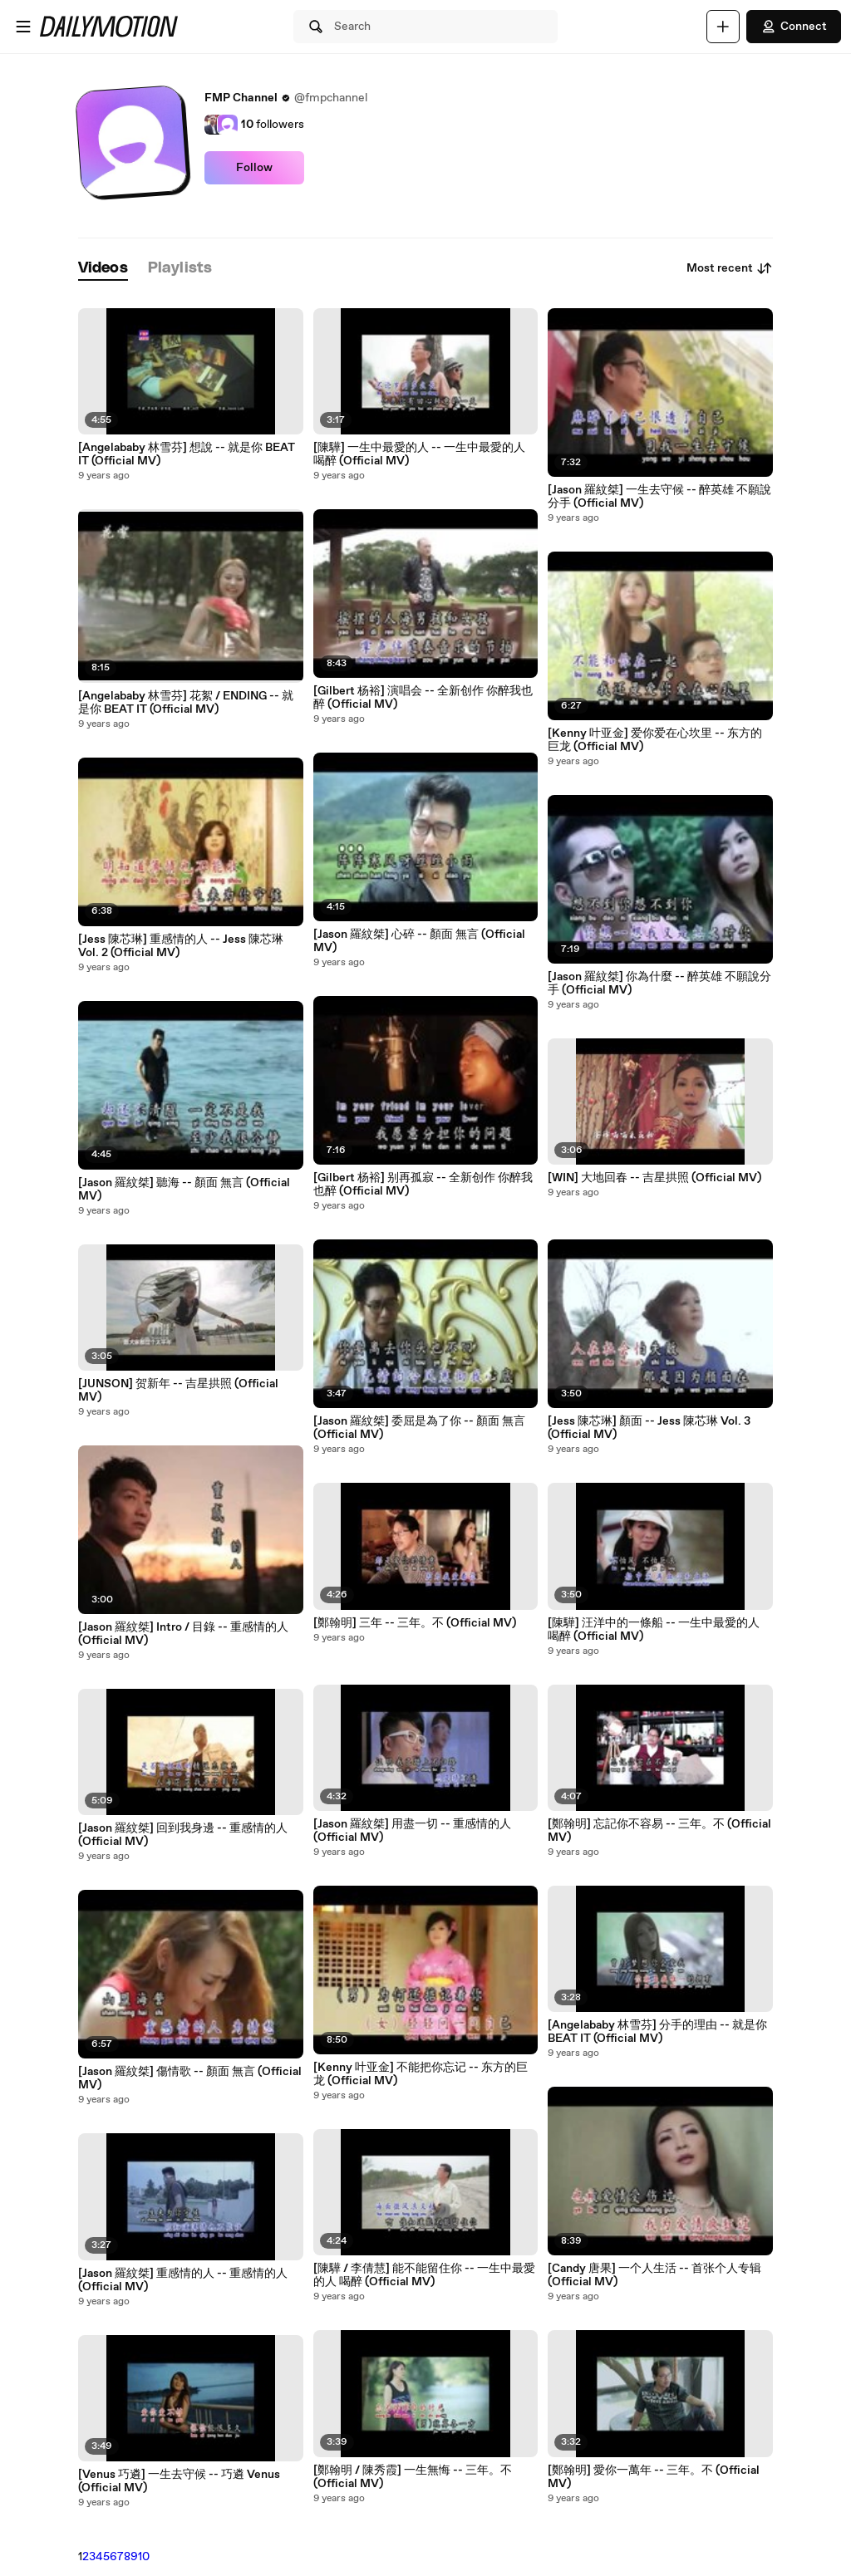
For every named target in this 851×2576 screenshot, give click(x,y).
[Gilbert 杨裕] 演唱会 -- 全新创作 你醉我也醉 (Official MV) (423, 697)
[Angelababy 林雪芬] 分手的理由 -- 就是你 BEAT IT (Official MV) (657, 2032)
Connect (793, 26)
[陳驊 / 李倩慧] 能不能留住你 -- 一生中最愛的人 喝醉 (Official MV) (424, 2275)
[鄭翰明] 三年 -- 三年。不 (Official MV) (414, 1623)
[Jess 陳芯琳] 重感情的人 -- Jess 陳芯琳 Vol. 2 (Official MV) (180, 946)
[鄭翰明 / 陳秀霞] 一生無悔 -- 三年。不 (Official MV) (412, 2477)
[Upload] (723, 26)
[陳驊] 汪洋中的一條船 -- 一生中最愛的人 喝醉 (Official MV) (654, 1630)
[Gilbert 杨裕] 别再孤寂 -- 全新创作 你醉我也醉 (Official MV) (423, 1184)
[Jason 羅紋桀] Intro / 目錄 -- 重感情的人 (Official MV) (183, 1634)
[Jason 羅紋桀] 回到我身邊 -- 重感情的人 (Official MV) (183, 1835)
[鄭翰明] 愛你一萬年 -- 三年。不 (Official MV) (654, 2477)
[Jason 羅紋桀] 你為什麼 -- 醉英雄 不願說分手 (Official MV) (659, 983)
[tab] (103, 268)
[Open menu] (23, 26)
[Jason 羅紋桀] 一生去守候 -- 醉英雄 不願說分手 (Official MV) (659, 496)
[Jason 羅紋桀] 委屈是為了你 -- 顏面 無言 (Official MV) (419, 1428)
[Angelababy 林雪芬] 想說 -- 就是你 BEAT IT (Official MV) (186, 454)
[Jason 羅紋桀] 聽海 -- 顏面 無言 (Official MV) (184, 1189)
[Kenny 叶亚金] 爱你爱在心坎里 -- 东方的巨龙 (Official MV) (655, 740)
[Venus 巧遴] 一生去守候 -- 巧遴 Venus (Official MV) (179, 2481)
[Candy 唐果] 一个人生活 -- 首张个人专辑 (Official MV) (654, 2275)
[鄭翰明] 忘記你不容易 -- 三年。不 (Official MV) (659, 1831)
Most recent (729, 268)
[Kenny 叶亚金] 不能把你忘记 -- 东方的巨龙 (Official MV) (420, 2074)
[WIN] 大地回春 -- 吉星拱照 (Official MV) (654, 1178)
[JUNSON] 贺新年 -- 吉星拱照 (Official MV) (178, 1390)
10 (144, 2556)
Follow (254, 167)
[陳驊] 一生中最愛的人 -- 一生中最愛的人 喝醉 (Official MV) (419, 454)
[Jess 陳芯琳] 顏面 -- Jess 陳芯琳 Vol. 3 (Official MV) (649, 1428)
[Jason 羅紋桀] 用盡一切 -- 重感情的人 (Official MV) (412, 1831)
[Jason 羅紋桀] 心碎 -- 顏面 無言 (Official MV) (419, 941)
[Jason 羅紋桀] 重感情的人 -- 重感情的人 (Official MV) (183, 2280)
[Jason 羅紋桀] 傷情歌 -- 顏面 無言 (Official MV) (190, 2078)
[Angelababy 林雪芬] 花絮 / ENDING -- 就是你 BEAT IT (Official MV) (185, 702)
